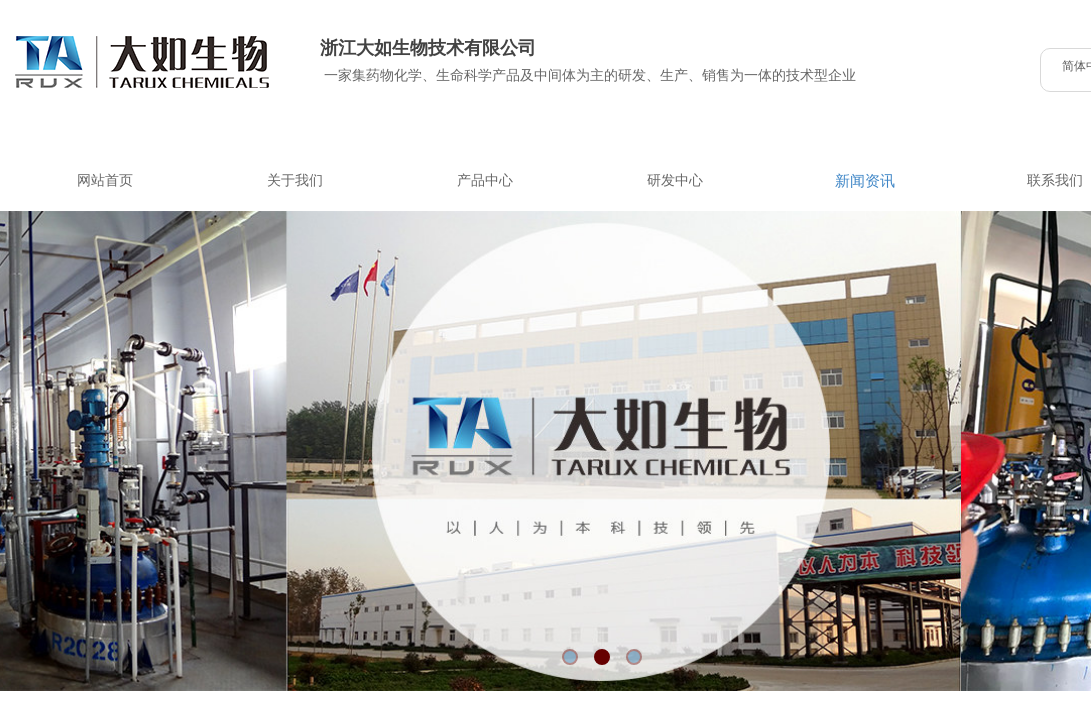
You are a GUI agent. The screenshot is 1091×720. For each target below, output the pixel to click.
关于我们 (295, 180)
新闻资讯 (865, 181)
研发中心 (675, 180)
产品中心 (485, 180)
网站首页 (105, 180)
